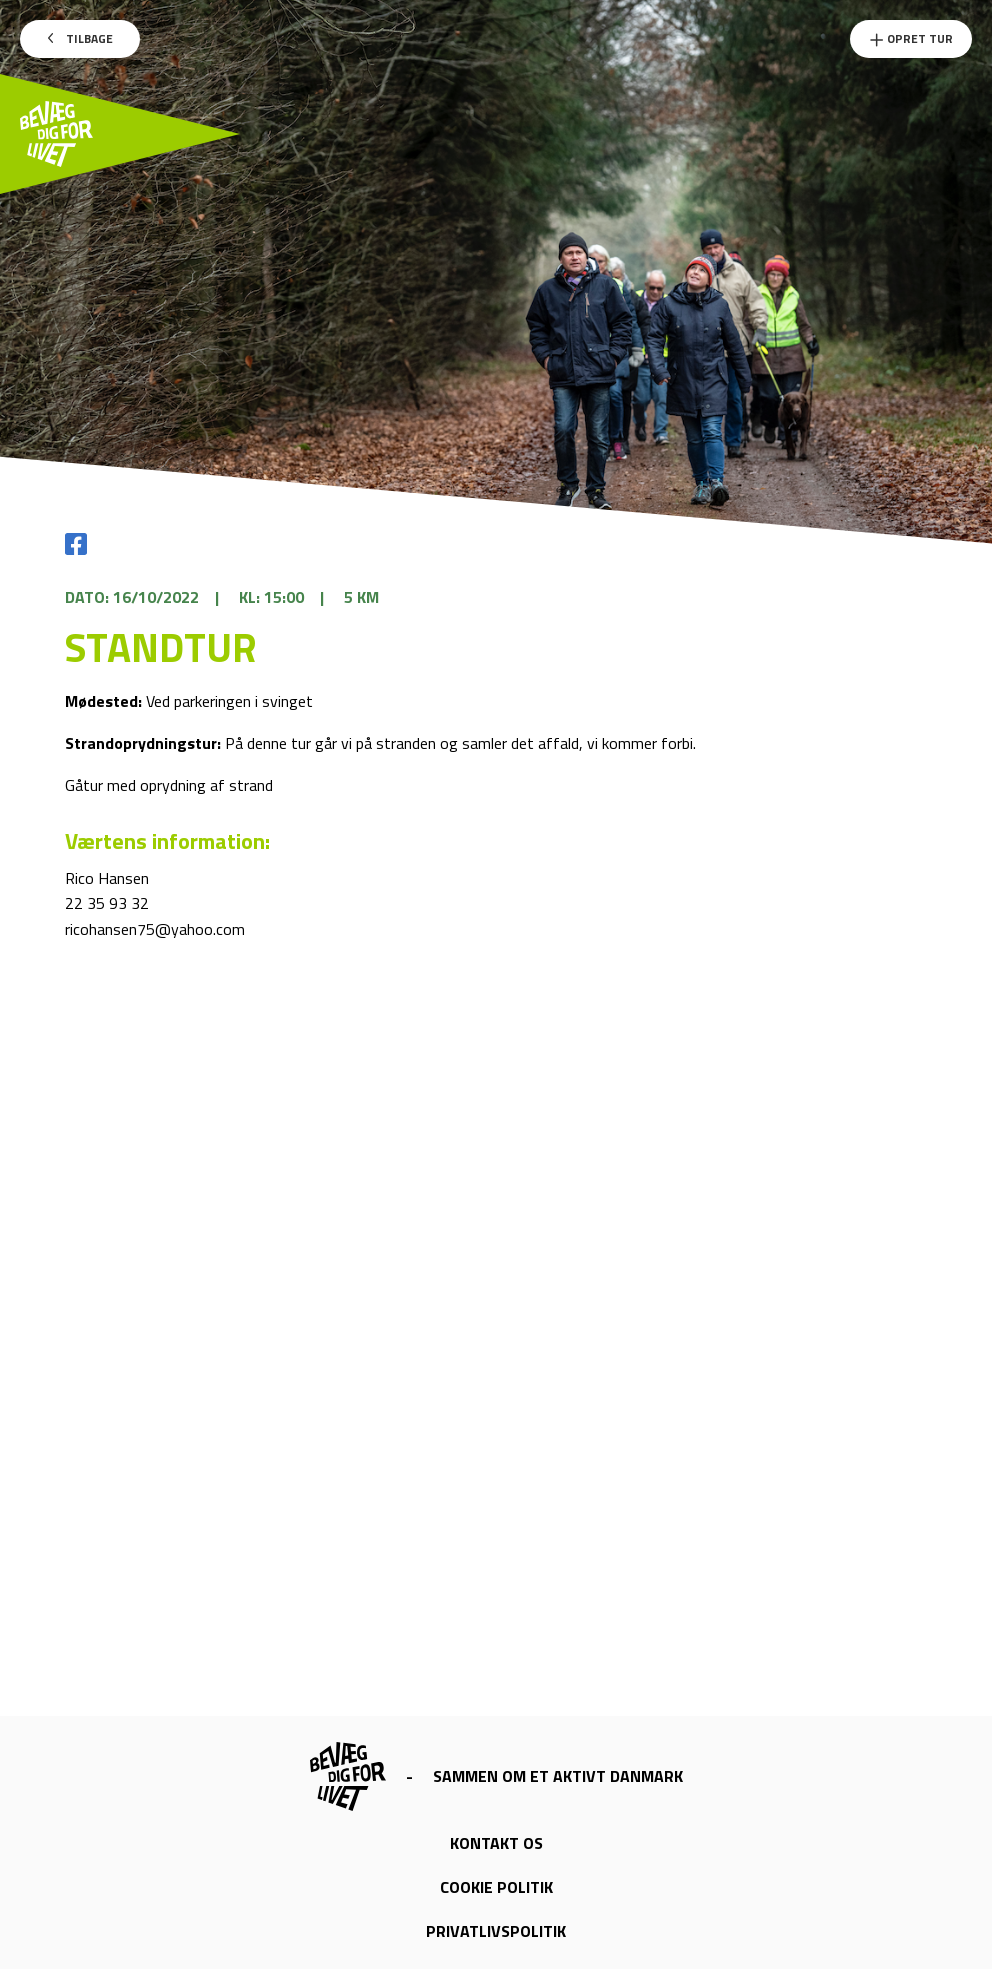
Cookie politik (496, 1887)
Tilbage (80, 38)
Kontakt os (496, 1843)
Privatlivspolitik (496, 1931)
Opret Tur (911, 38)
